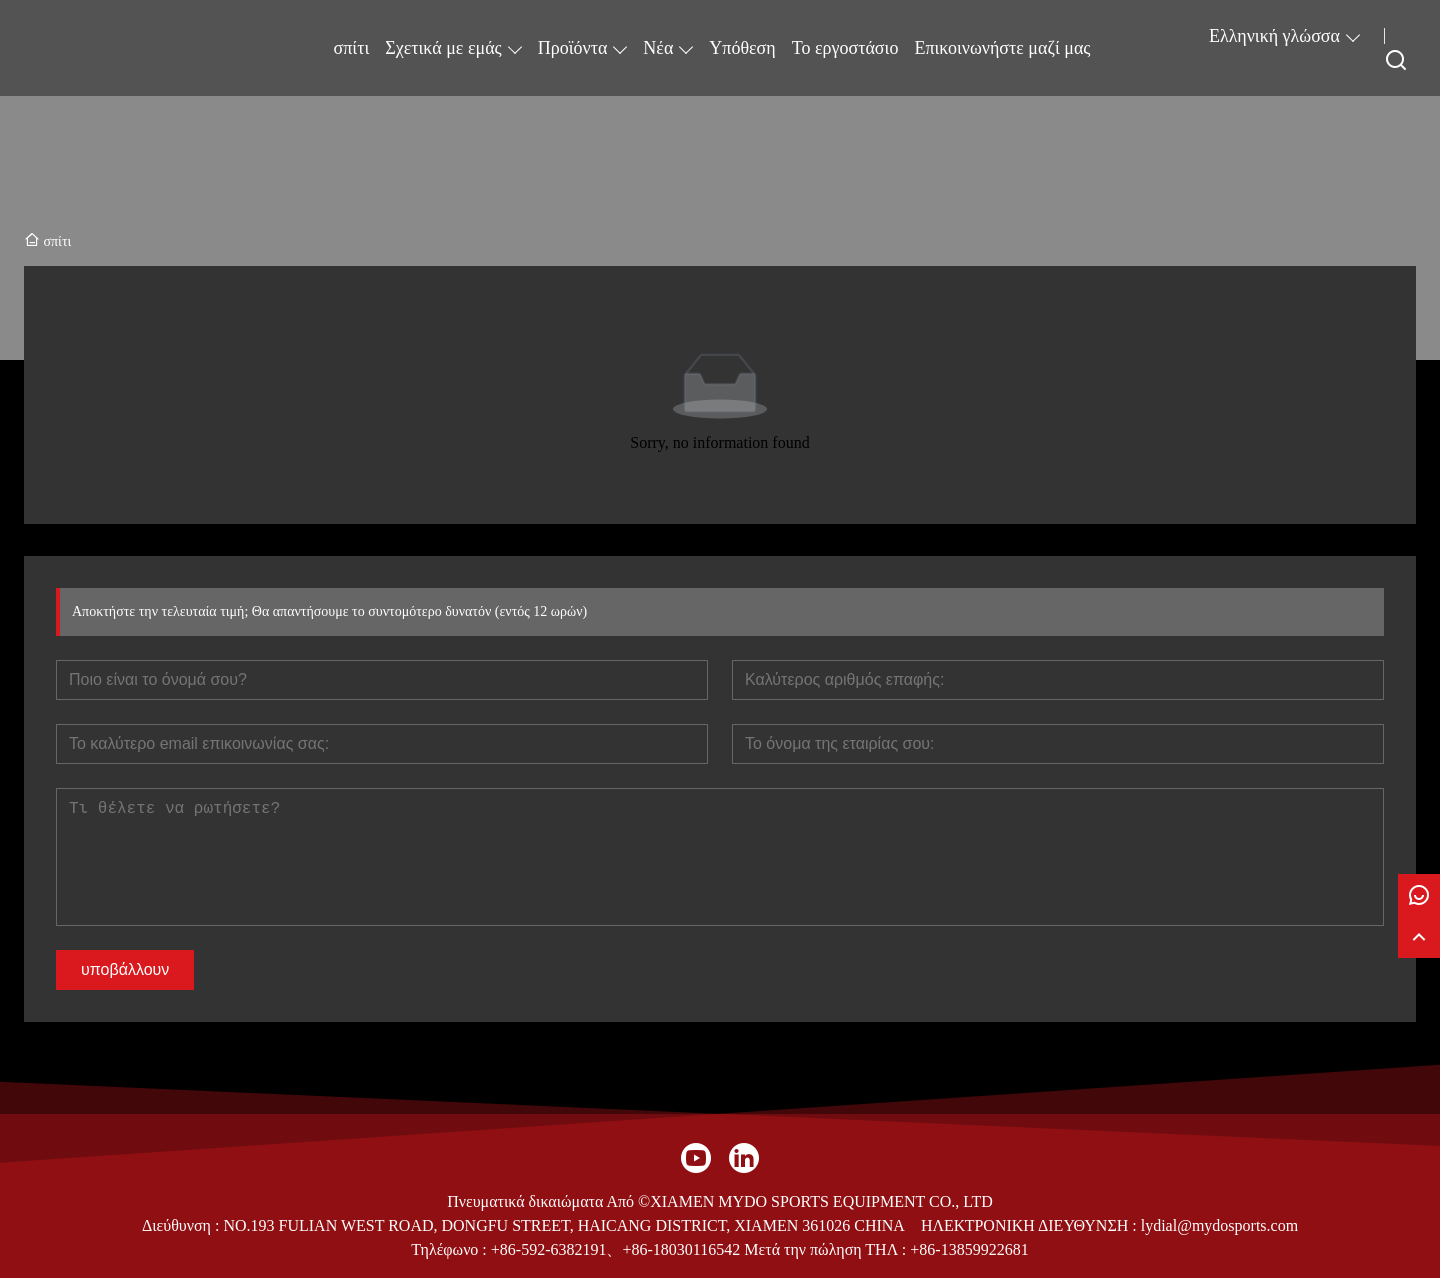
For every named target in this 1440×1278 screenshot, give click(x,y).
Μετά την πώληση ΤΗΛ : (825, 1249)
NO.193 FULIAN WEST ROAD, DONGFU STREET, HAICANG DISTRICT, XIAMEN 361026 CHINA (563, 1225)
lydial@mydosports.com (1219, 1225)
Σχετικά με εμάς (443, 48)
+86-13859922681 (969, 1249)
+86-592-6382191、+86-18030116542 (615, 1249)
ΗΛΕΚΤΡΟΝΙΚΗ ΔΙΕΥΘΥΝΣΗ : (1031, 1225)
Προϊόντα (573, 48)
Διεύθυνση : (183, 1225)
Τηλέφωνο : (450, 1249)
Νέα (658, 48)
